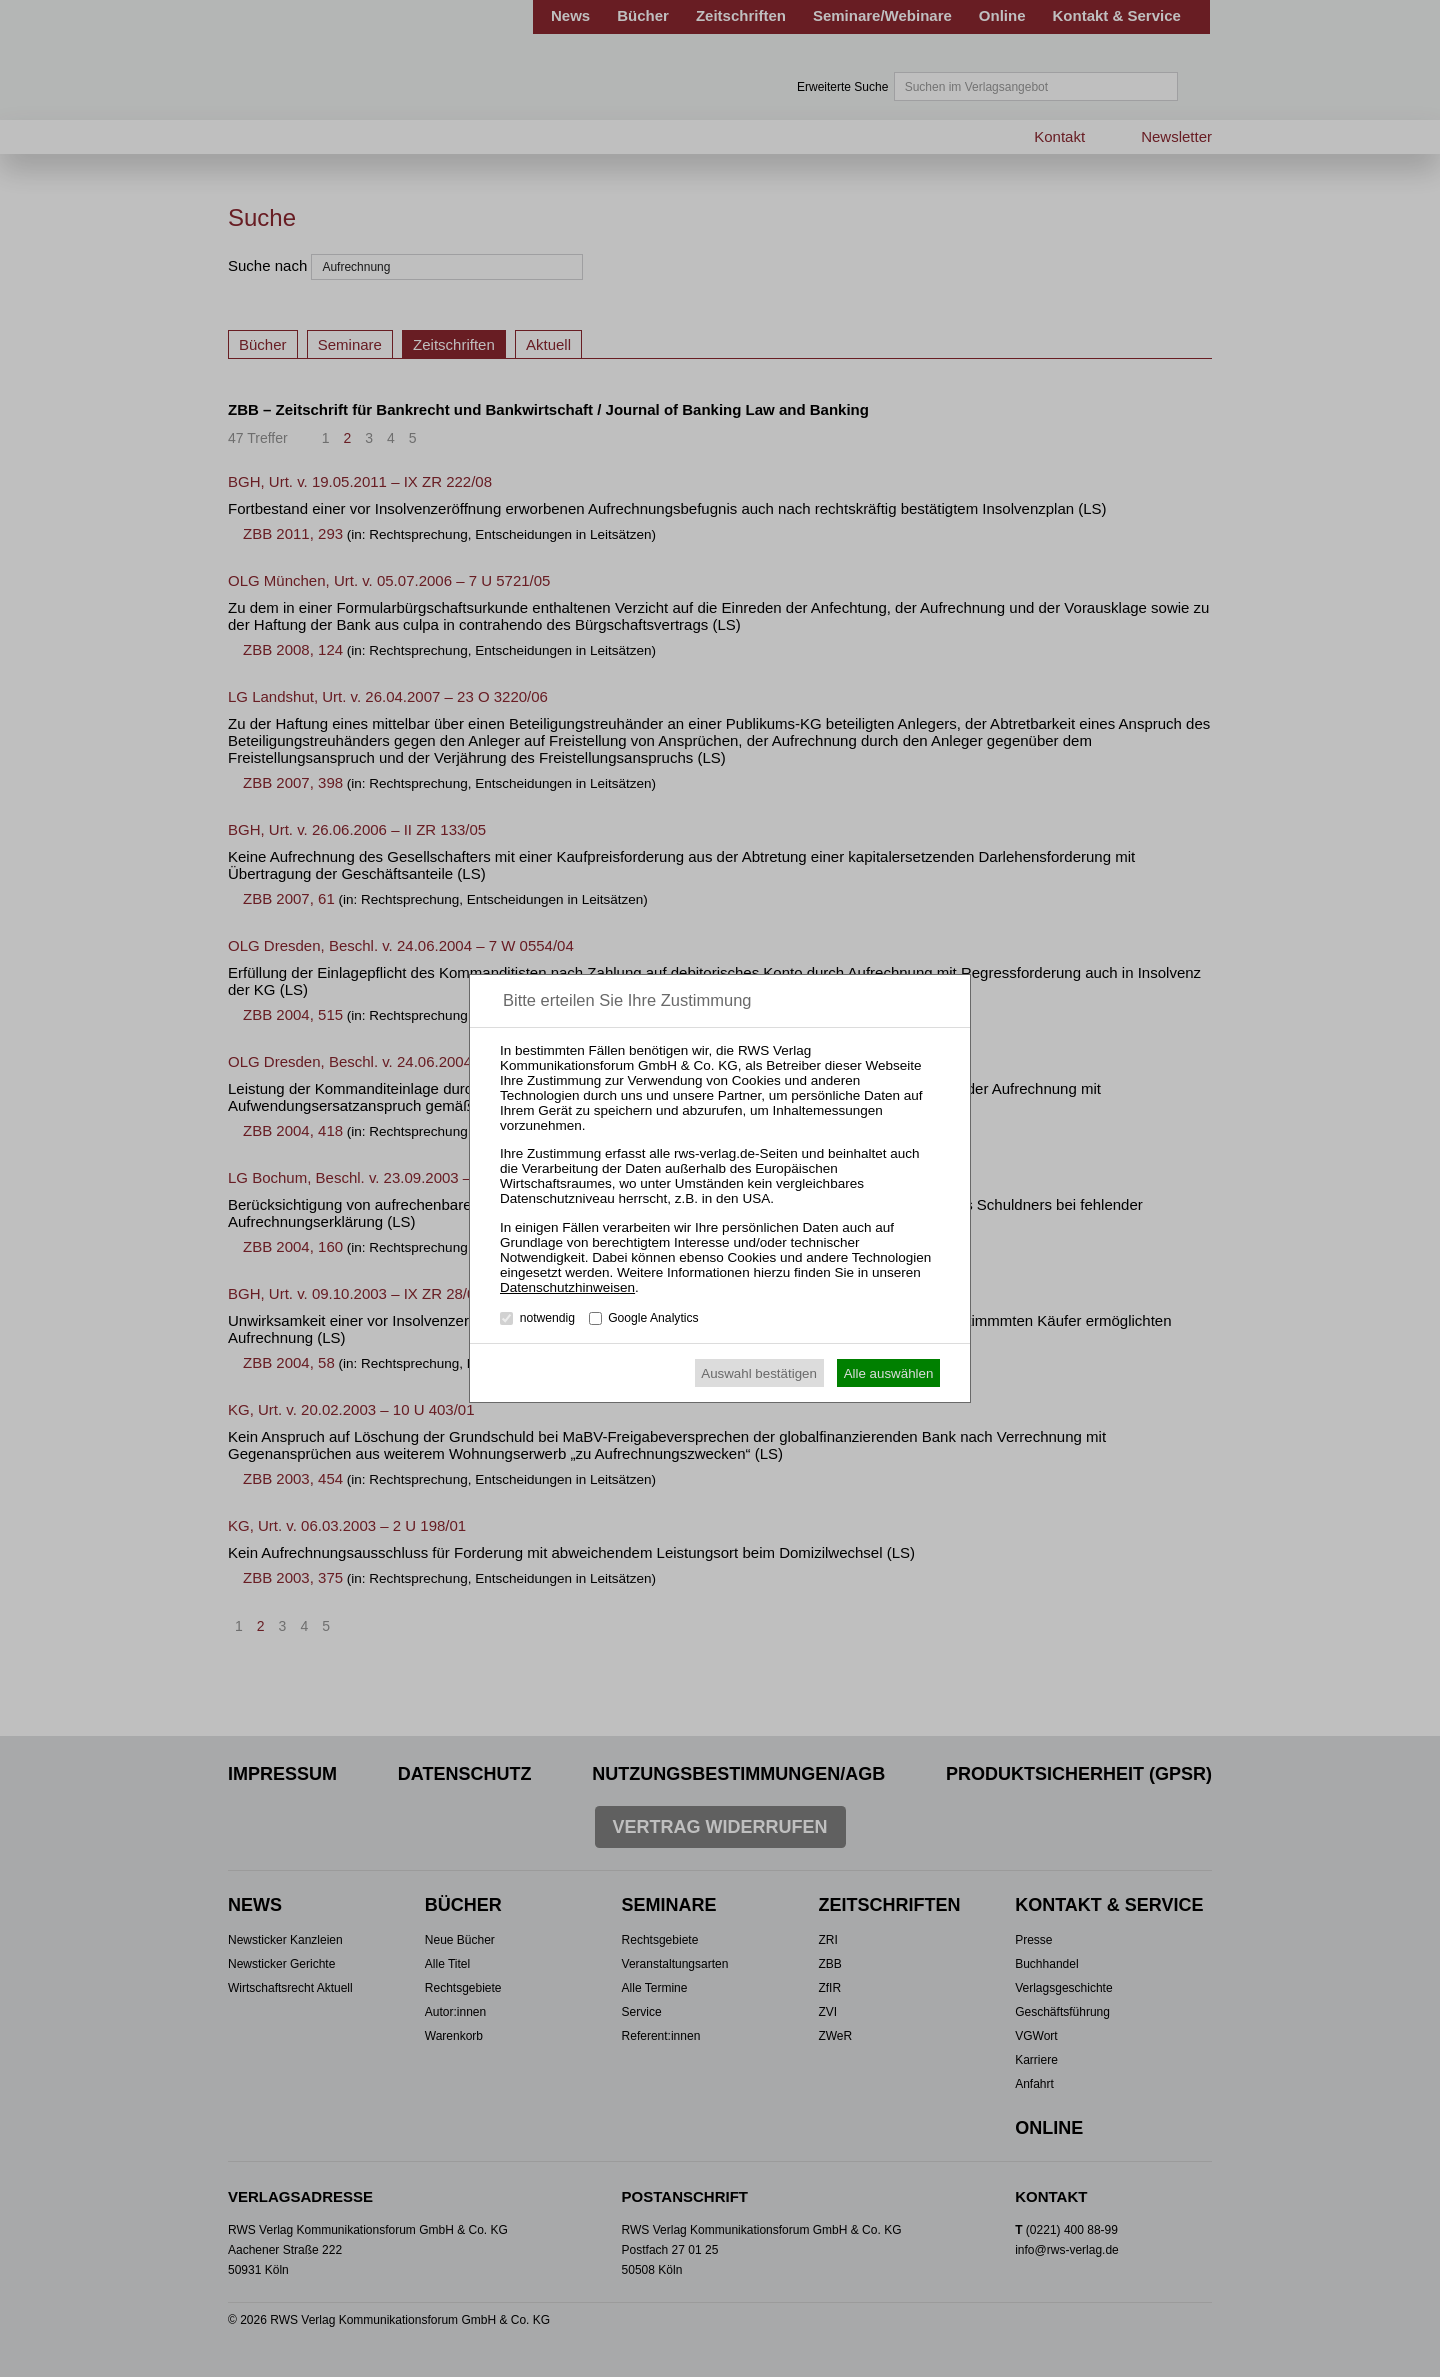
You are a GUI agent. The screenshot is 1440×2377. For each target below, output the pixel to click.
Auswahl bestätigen (759, 1373)
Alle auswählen (889, 1373)
